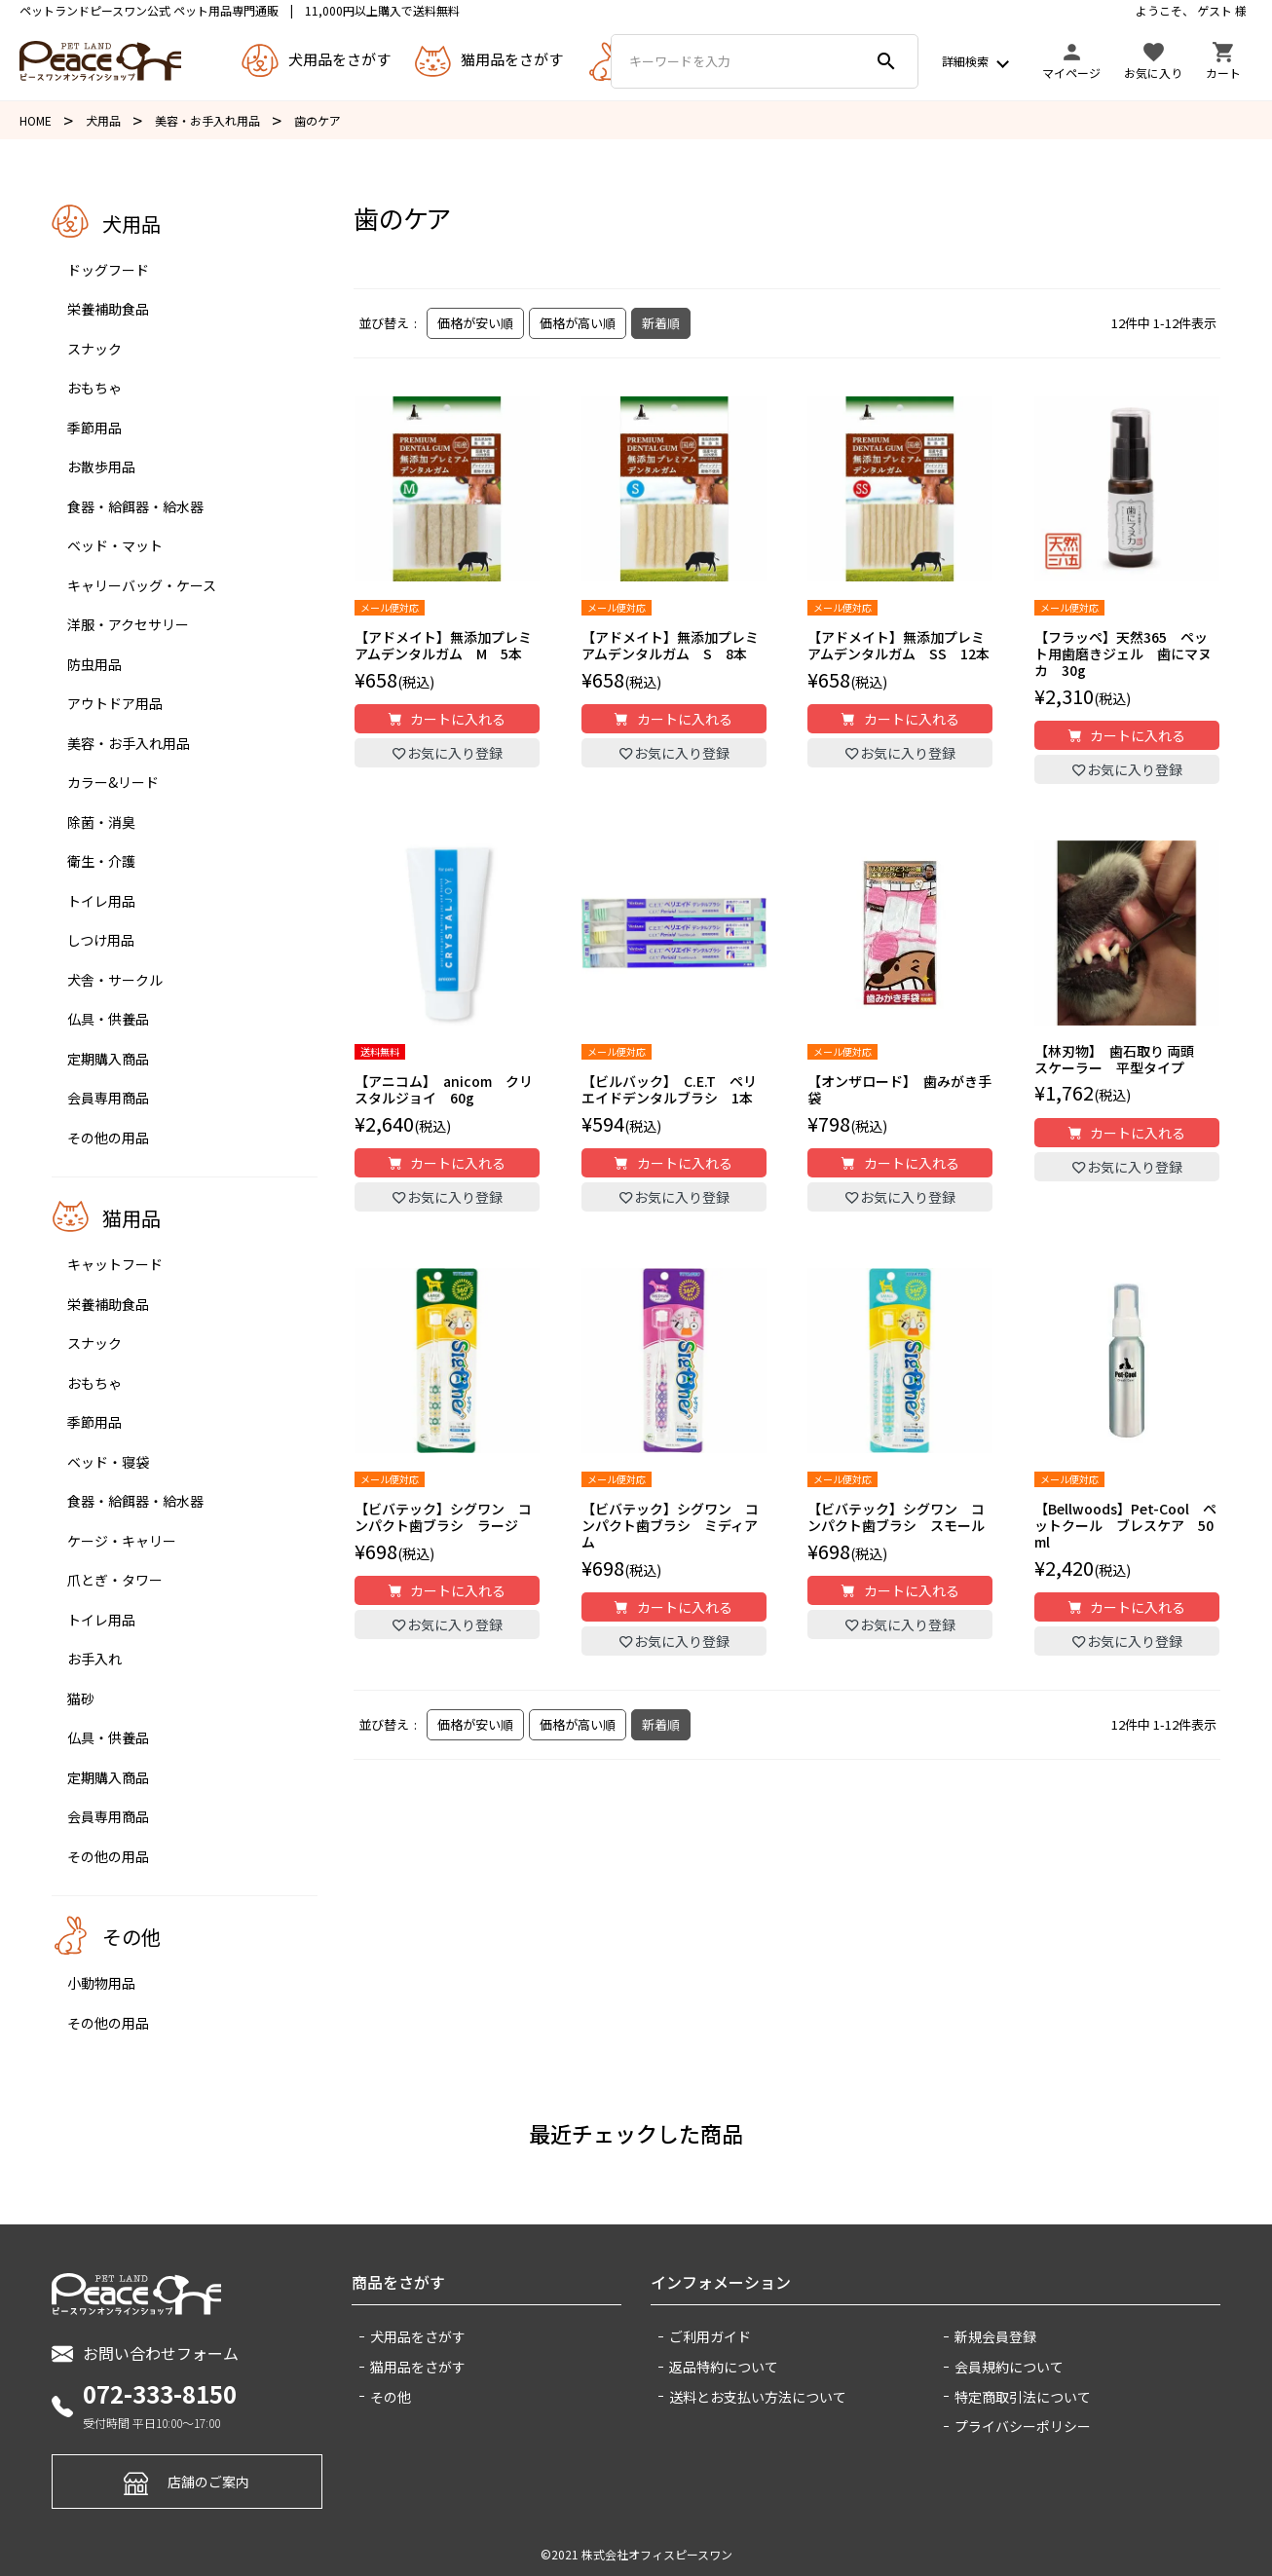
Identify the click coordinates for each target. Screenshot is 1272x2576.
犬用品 (103, 120)
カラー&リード (113, 782)
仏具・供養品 (108, 1018)
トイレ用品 (101, 901)
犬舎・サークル (115, 979)
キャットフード (115, 1264)
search (886, 61)
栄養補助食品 (108, 308)
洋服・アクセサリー (128, 624)
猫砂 (80, 1698)
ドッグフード (108, 270)
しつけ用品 (100, 940)
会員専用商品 (108, 1097)
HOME (35, 120)
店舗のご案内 (186, 2480)
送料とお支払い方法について (757, 2397)
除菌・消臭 (101, 822)
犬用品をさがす (418, 2336)
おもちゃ (94, 387)
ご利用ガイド (710, 2336)
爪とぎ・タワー (115, 1579)
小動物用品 (101, 1983)
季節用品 (94, 427)
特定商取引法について (1022, 2397)
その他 (390, 2397)
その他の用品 (108, 1137)
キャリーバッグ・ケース (141, 585)
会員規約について (1009, 2366)
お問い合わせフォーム (145, 2353)
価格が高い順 (578, 323)
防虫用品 (94, 664)
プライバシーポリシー (1022, 2426)
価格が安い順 (475, 323)
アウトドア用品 (115, 703)
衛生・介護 (101, 861)
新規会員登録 (995, 2336)
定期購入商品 (108, 1058)
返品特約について (723, 2366)
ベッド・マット (115, 545)
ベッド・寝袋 (108, 1462)
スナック (94, 348)
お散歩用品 (101, 466)
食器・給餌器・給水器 (135, 506)
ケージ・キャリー (121, 1540)
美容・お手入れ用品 (207, 120)
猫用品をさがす (418, 2366)
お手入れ (94, 1658)
